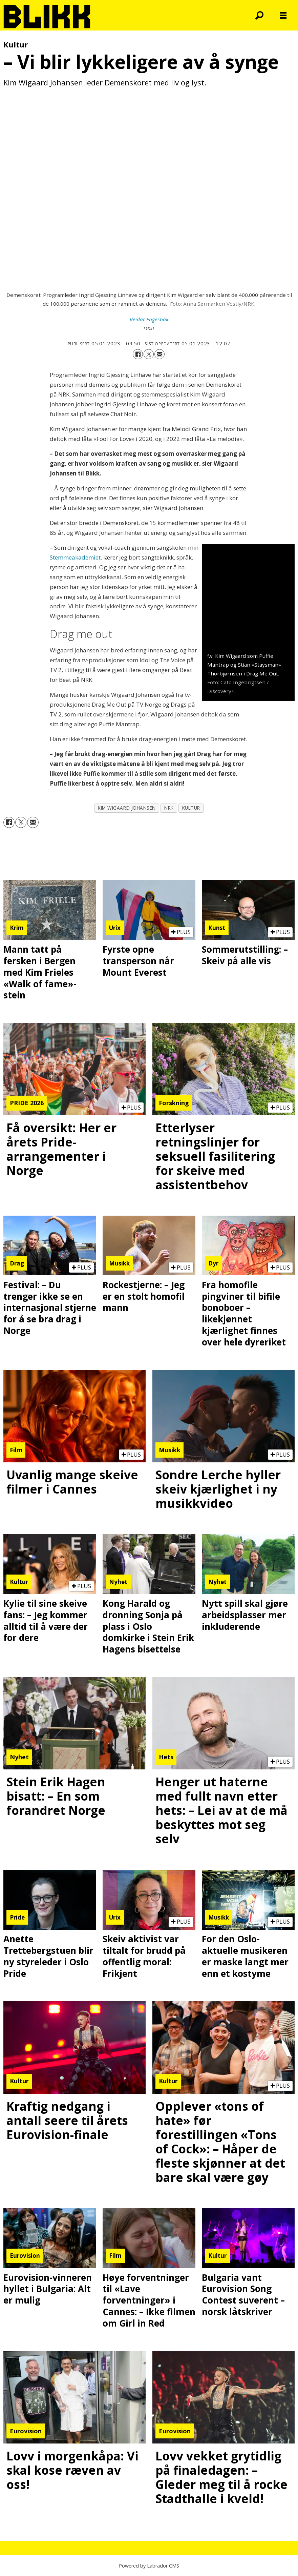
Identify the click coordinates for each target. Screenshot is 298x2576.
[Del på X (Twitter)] (149, 354)
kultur (191, 808)
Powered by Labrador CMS (149, 2565)
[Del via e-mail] (159, 354)
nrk (169, 808)
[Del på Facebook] (138, 354)
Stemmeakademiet (75, 557)
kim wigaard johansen (127, 808)
